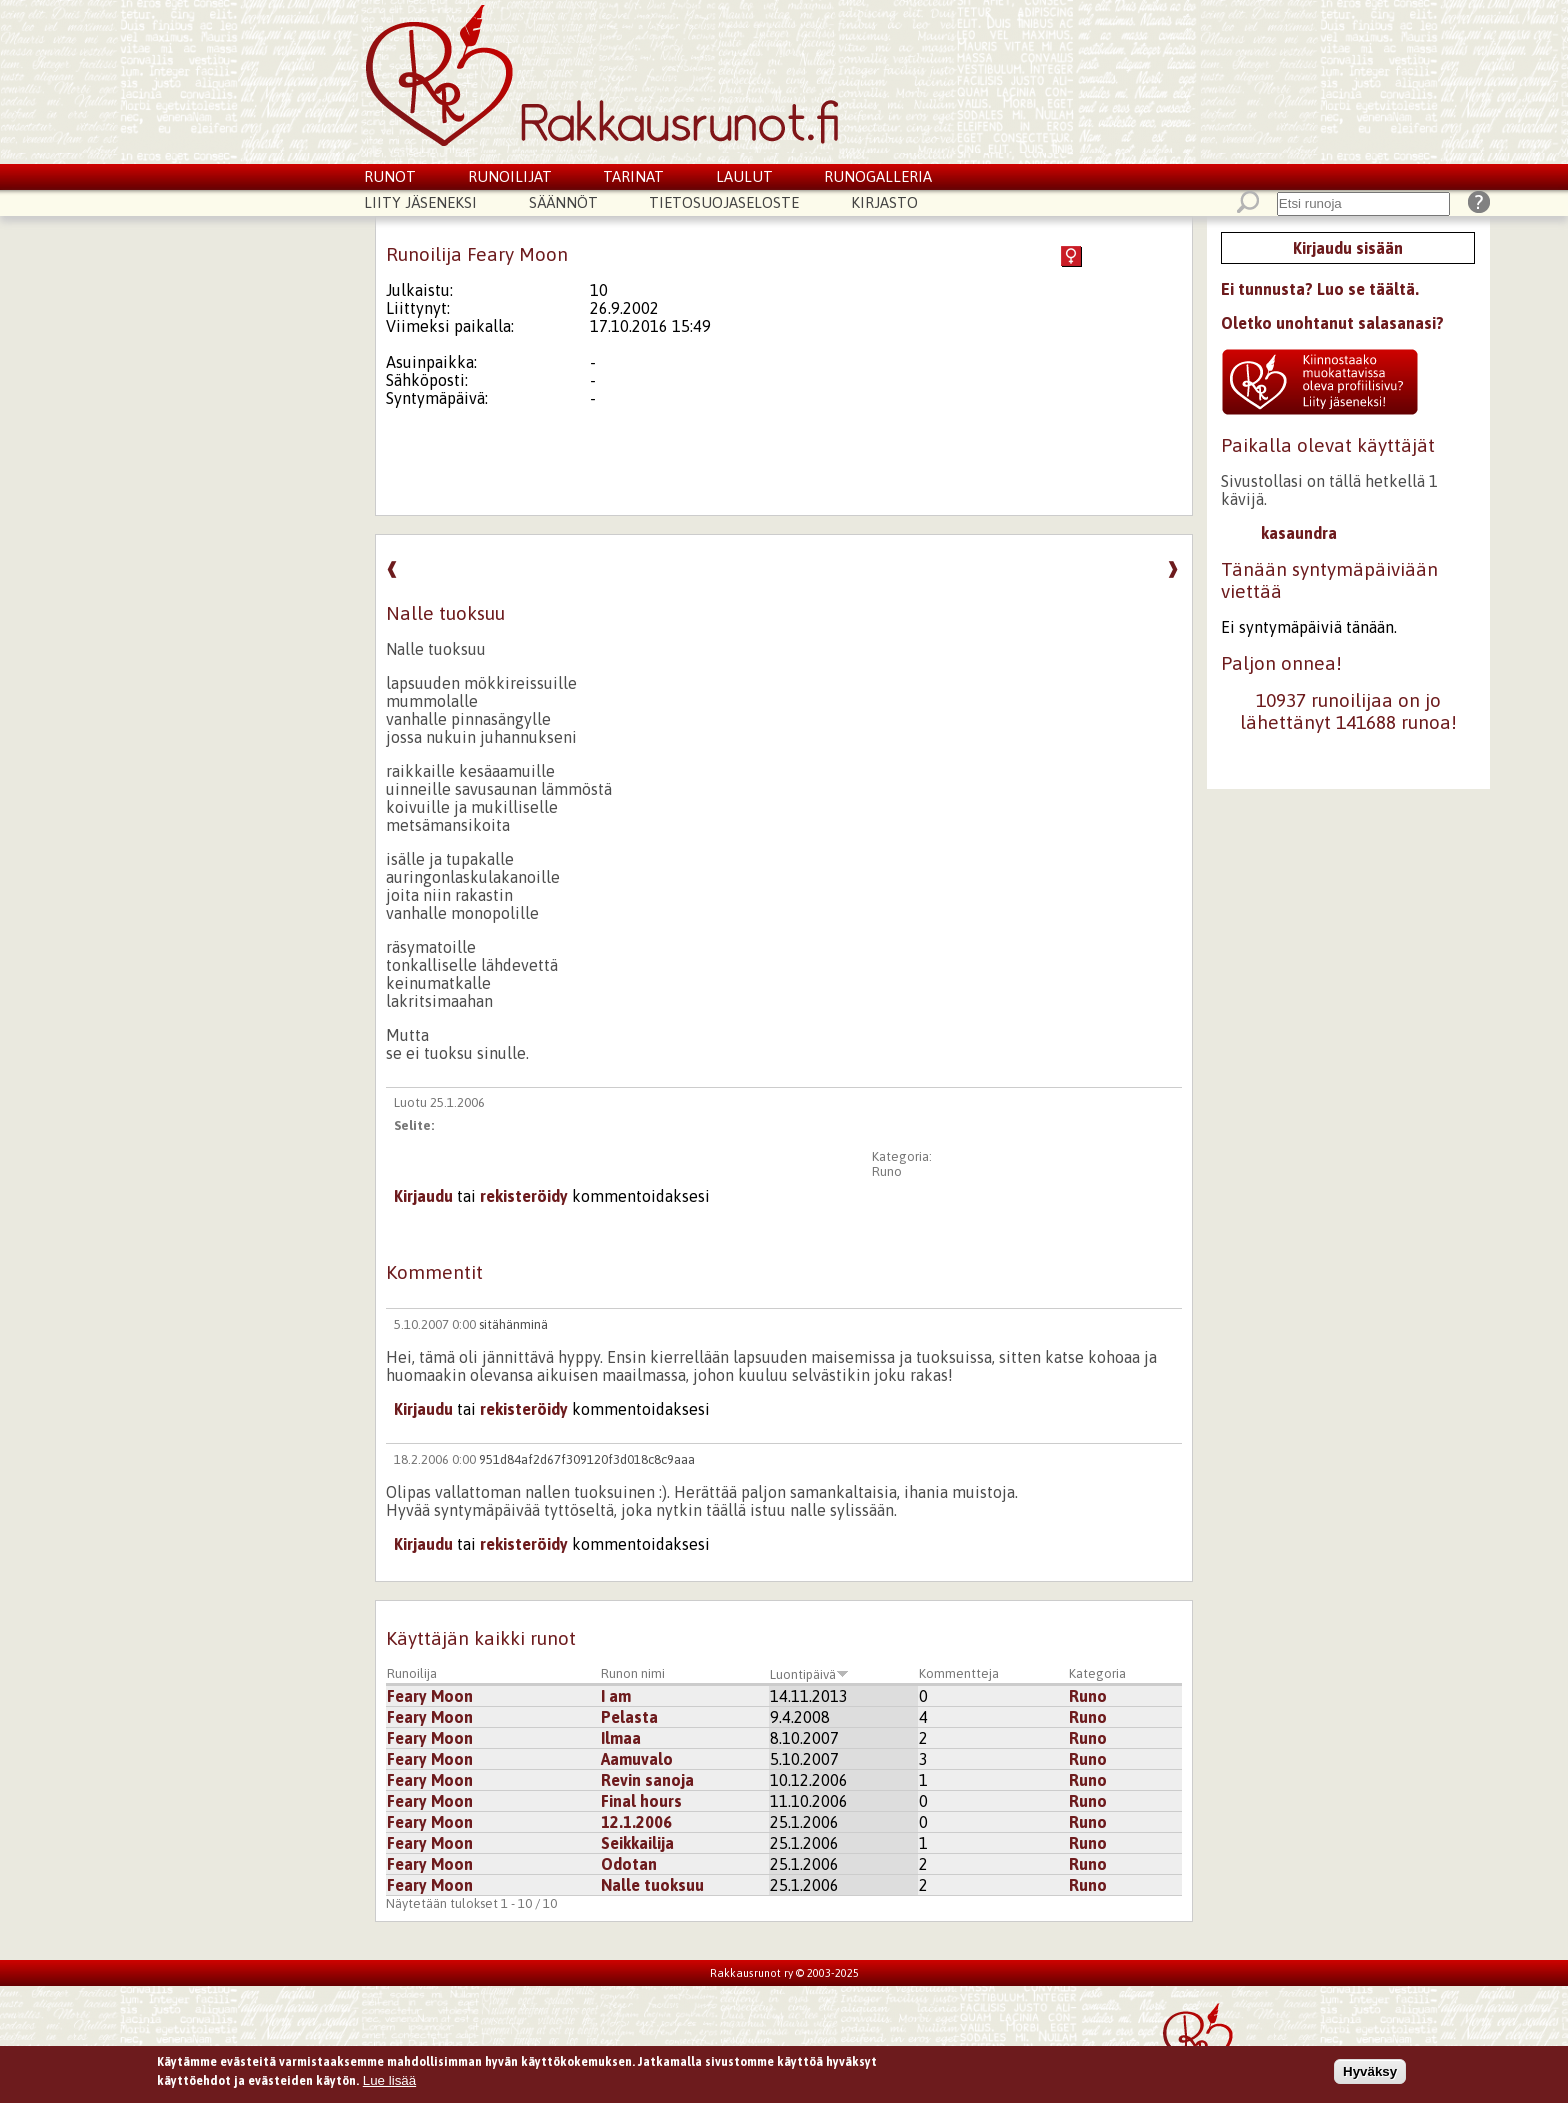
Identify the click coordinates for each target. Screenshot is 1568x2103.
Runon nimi (633, 1673)
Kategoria (1097, 1673)
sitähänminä (513, 1324)
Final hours (641, 1801)
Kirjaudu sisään (1348, 248)
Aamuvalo (637, 1759)
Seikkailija (637, 1843)
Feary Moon (430, 1696)
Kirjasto (884, 202)
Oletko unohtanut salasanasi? (1332, 323)
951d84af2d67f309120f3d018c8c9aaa (587, 1459)
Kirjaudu (423, 1196)
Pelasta (629, 1717)
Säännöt (563, 202)
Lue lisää (389, 2082)
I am (616, 1696)
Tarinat (633, 176)
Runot (390, 176)
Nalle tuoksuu (652, 1885)
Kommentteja (959, 1673)
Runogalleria (878, 176)
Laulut (744, 176)
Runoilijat (510, 176)
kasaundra (1299, 533)
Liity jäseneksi (420, 202)
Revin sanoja (647, 1780)
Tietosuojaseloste (724, 202)
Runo (887, 1171)
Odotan (629, 1864)
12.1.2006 (636, 1822)
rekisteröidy (524, 1196)
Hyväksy (1370, 2073)
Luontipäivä (809, 1674)
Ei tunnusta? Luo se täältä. (1320, 289)
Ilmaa (621, 1738)
